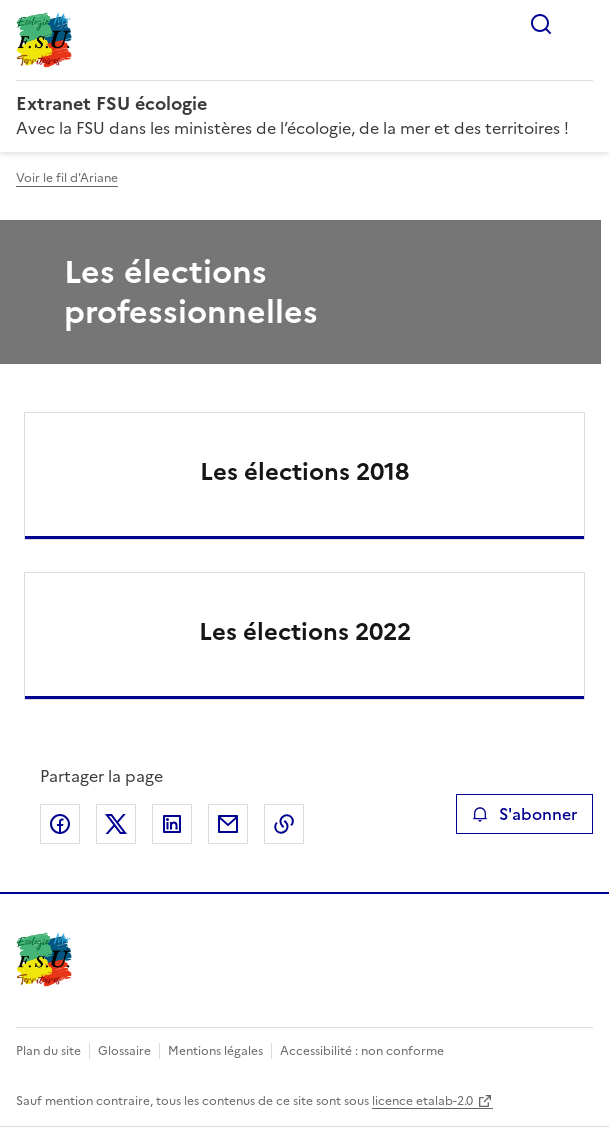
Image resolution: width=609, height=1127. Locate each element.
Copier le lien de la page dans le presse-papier (284, 824)
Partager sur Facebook (60, 824)
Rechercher (541, 24)
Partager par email (228, 824)
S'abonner (524, 814)
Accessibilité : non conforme (362, 1051)
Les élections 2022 (305, 632)
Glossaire (124, 1051)
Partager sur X (116, 824)
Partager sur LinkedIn (172, 824)
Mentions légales (215, 1051)
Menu (581, 24)
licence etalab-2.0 (422, 1101)
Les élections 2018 (304, 472)
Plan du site (48, 1051)
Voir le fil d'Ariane (67, 178)
